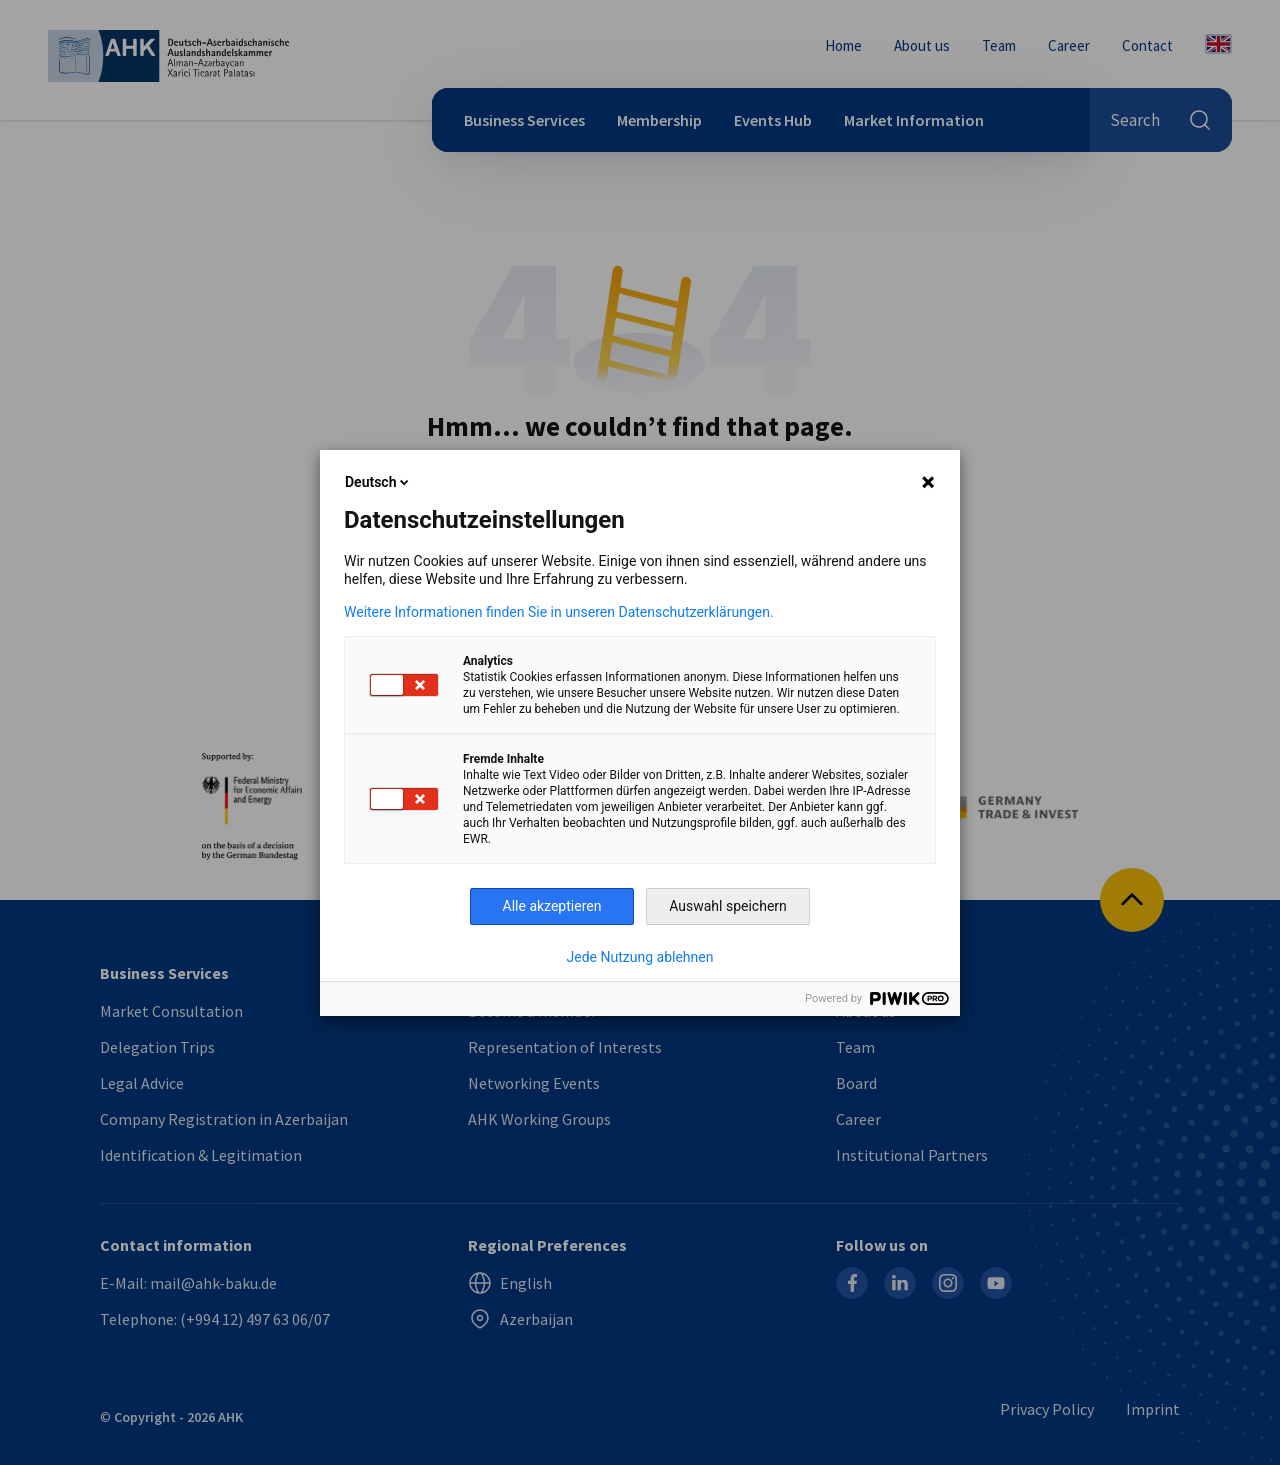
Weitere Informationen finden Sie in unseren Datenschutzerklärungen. (559, 612)
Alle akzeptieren (552, 906)
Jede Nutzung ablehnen (640, 957)
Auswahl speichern (728, 906)
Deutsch (378, 482)
